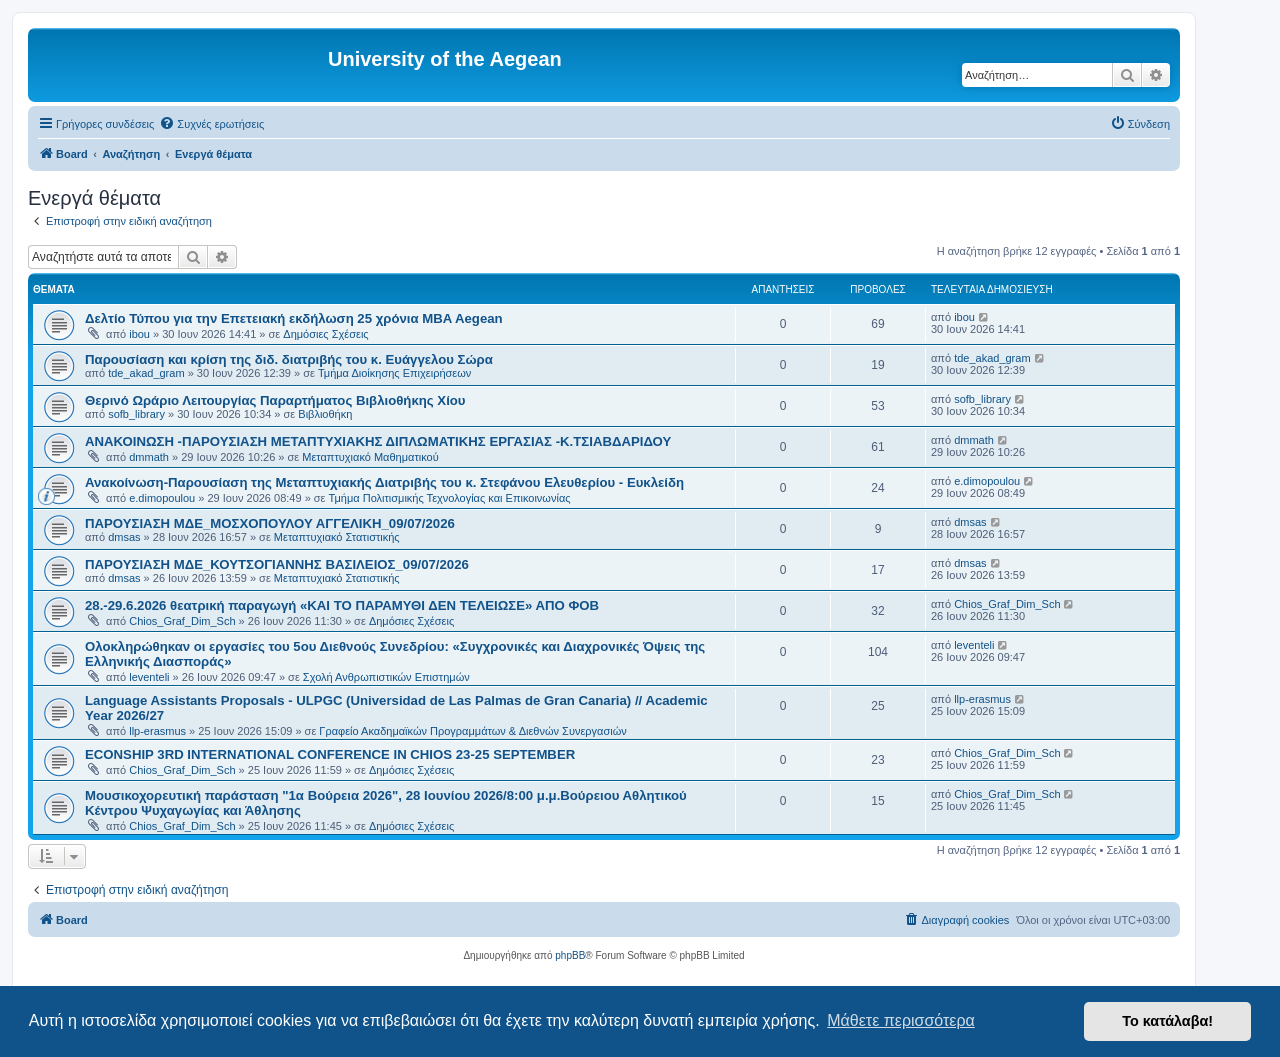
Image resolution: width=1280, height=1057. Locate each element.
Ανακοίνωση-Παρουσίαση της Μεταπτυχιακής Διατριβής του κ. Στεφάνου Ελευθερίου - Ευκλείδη (384, 482)
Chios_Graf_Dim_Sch (182, 621)
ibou (139, 334)
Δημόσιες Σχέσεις (325, 334)
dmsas (124, 537)
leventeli (149, 677)
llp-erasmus (157, 731)
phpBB (570, 955)
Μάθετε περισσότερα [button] (901, 1020)
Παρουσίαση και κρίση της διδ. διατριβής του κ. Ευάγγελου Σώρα (289, 359)
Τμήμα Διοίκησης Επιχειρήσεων (394, 373)
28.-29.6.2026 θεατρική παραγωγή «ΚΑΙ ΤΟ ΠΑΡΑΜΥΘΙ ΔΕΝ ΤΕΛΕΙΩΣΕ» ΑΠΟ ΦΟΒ (342, 605)
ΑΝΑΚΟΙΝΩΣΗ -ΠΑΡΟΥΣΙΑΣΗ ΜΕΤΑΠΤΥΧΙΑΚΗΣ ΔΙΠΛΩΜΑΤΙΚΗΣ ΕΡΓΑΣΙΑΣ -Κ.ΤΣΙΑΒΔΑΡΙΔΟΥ (378, 441)
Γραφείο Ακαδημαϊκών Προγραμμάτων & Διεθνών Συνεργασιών (472, 731)
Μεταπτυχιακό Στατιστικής (337, 537)
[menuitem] (211, 124)
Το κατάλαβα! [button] (1167, 1021)
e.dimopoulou (162, 498)
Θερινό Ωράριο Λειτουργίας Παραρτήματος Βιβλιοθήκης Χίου (275, 400)
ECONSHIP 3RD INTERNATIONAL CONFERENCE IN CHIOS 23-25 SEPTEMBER (330, 754)
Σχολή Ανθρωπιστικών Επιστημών (386, 677)
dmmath (149, 457)
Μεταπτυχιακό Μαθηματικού (370, 457)
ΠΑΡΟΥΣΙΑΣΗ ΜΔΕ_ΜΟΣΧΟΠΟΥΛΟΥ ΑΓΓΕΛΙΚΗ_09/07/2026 (270, 523)
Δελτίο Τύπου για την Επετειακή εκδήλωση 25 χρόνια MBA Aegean (294, 318)
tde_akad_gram (146, 373)
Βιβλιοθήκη (325, 414)
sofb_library (136, 414)
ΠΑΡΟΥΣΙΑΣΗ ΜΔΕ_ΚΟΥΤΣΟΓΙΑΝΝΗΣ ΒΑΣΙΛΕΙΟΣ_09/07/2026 (277, 564)
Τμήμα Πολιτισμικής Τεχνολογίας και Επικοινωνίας (450, 498)
